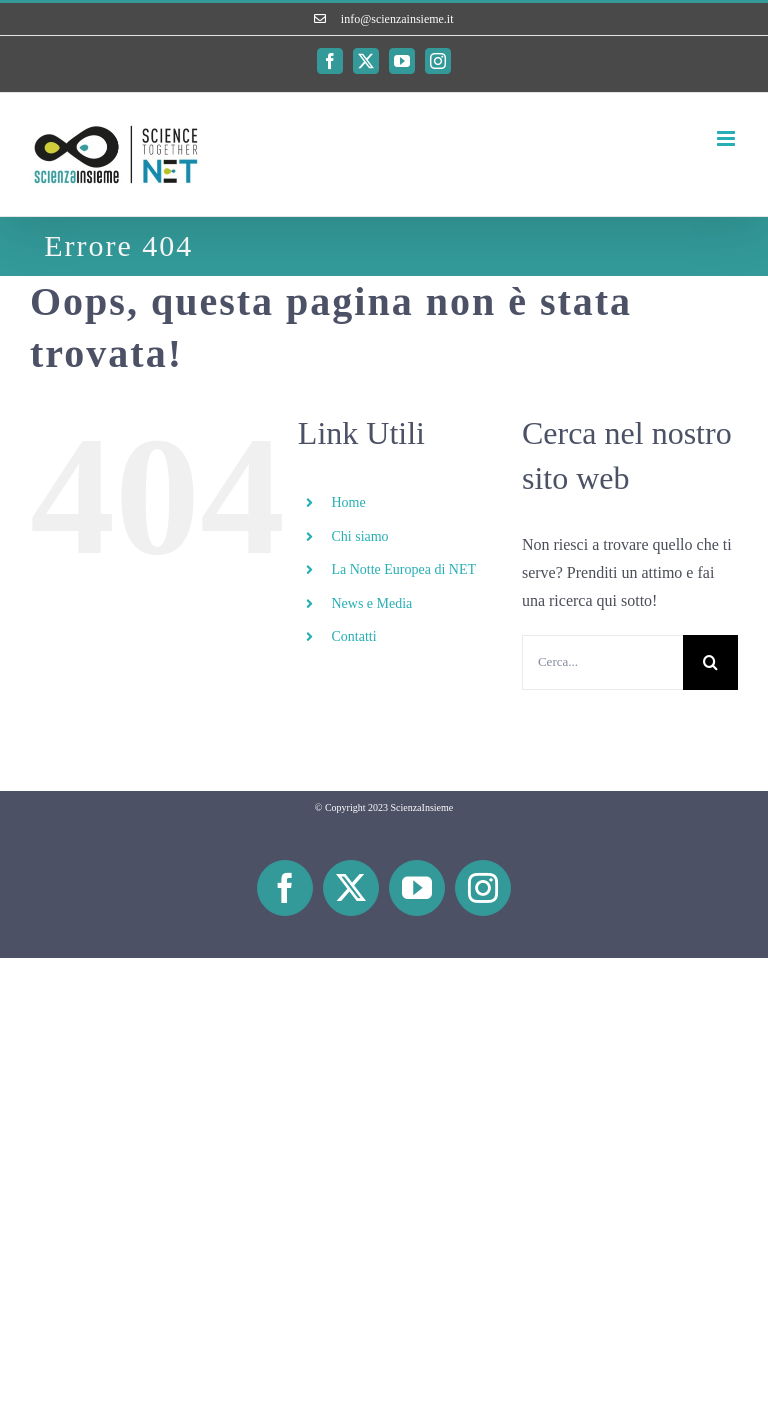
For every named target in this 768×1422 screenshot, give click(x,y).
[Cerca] (710, 662)
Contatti (353, 636)
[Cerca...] (602, 662)
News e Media (371, 603)
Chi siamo (359, 536)
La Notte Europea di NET (403, 569)
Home (348, 502)
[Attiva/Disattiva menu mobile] (727, 138)
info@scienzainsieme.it (397, 19)
